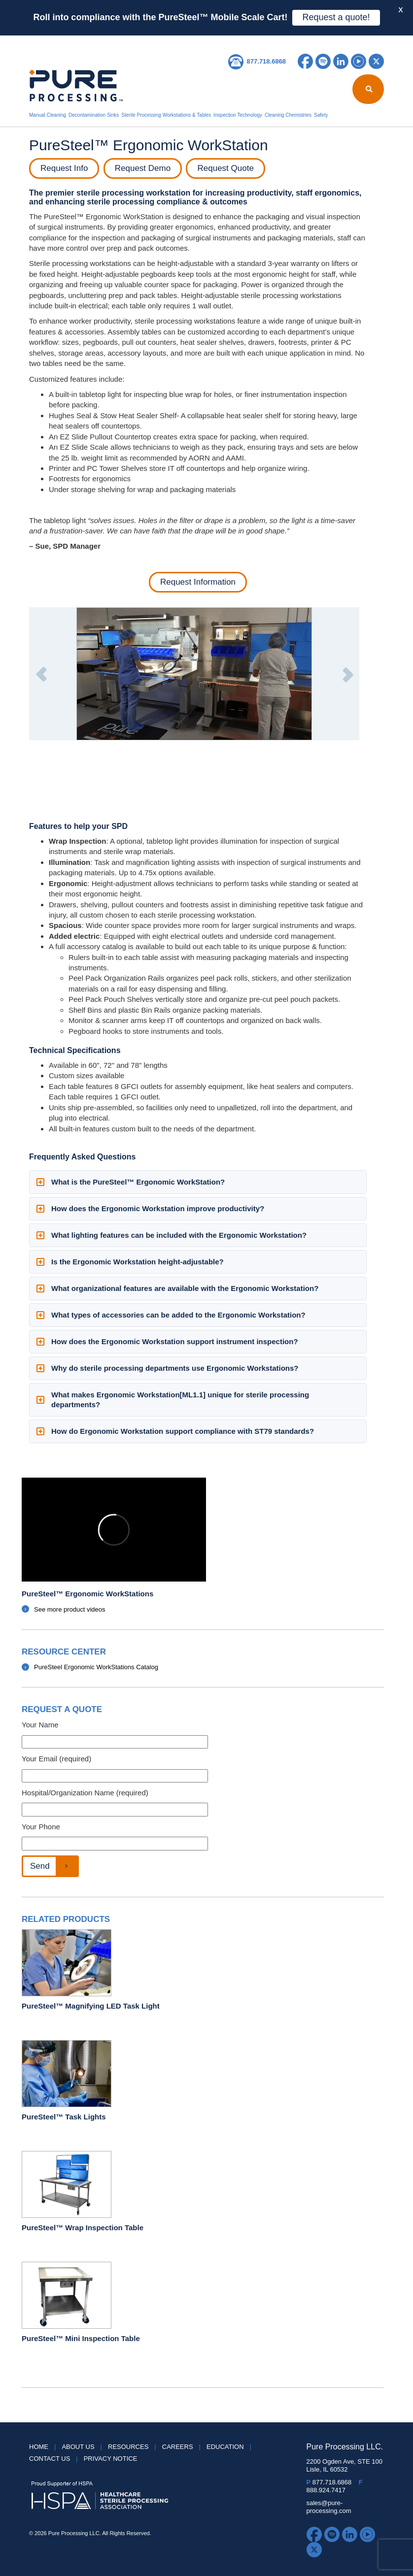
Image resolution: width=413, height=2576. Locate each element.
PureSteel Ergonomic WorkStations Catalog (96, 1667)
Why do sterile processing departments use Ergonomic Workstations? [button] (167, 1368)
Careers (259, 42)
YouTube (358, 61)
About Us (73, 42)
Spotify (323, 61)
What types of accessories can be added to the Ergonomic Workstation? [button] (171, 1315)
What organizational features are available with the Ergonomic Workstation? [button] (177, 1288)
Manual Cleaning (47, 115)
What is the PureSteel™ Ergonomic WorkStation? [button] (130, 1182)
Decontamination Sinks (94, 115)
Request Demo (143, 168)
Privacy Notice (111, 2458)
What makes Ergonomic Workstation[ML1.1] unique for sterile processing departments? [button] (172, 1399)
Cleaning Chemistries (288, 115)
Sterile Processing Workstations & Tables (166, 115)
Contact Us (298, 42)
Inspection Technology (237, 115)
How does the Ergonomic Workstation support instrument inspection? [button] (167, 1341)
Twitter (376, 61)
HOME (40, 42)
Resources (179, 42)
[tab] (198, 1182)
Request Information (198, 582)
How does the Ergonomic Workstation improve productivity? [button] (150, 1208)
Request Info (64, 168)
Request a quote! (336, 17)
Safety (321, 115)
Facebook (305, 61)
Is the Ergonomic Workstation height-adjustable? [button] (130, 1261)
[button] (41, 673)
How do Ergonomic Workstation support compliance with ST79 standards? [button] (175, 1431)
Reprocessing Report (125, 42)
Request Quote (225, 168)
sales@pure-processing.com (329, 2506)
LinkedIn (340, 61)
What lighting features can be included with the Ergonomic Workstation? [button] (171, 1235)
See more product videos (69, 1609)
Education (220, 42)
